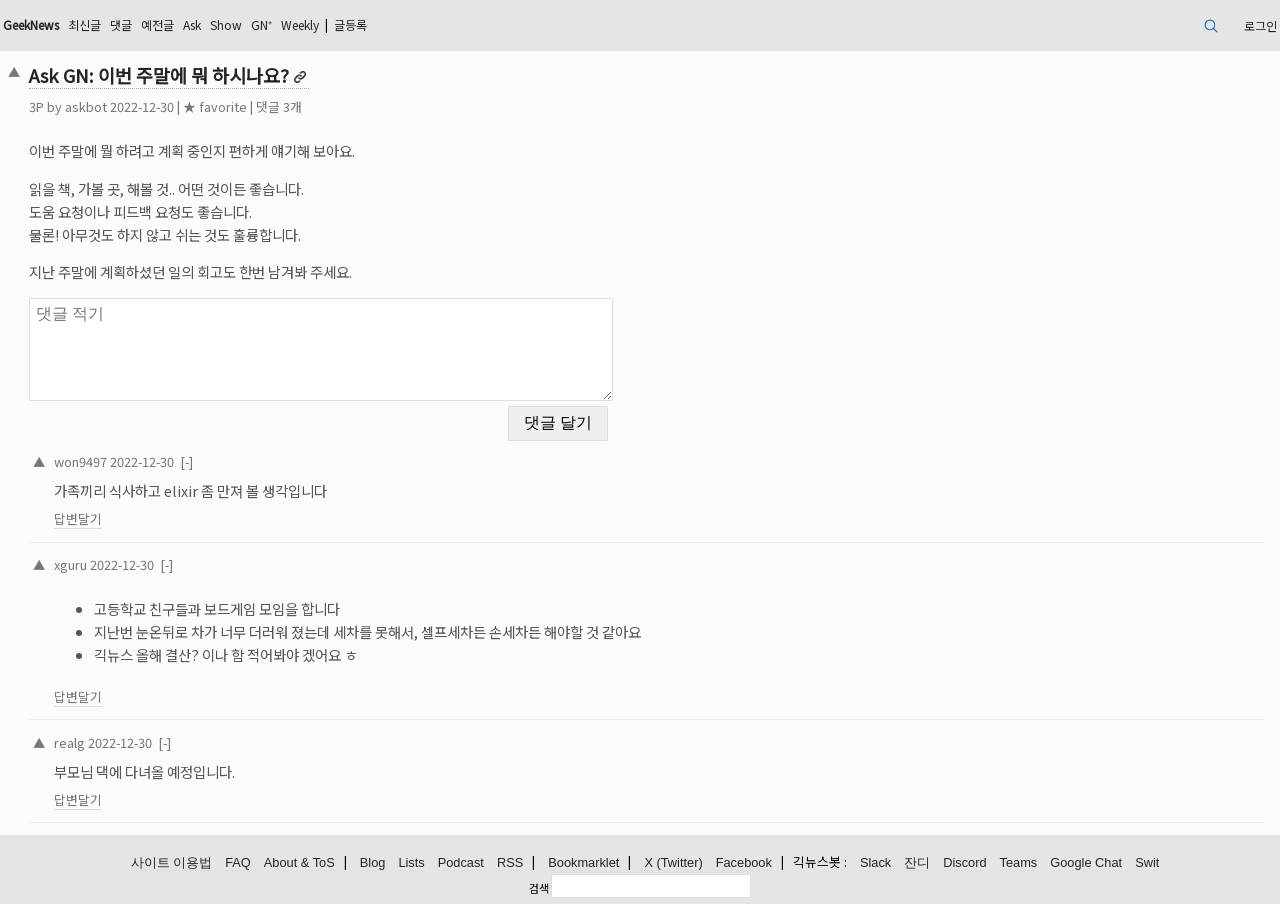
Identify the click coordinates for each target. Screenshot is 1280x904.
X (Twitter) (673, 862)
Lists (411, 862)
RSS (510, 862)
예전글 (157, 24)
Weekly (300, 24)
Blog (373, 862)
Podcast (461, 862)
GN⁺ (261, 24)
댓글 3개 (279, 106)
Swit (1147, 862)
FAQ (238, 862)
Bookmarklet (583, 862)
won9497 (80, 461)
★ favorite (215, 106)
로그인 (1260, 25)
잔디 (917, 862)
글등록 (350, 24)
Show (226, 24)
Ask (192, 24)
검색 (539, 888)
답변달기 (78, 518)
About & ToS (299, 862)
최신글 (84, 24)
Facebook (744, 862)
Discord (964, 862)
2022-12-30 (142, 461)
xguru (70, 564)
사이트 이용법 (172, 862)
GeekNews (31, 24)
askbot (86, 106)
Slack (875, 862)
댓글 (121, 24)
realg (69, 742)
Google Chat (1086, 862)
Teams (1019, 862)
